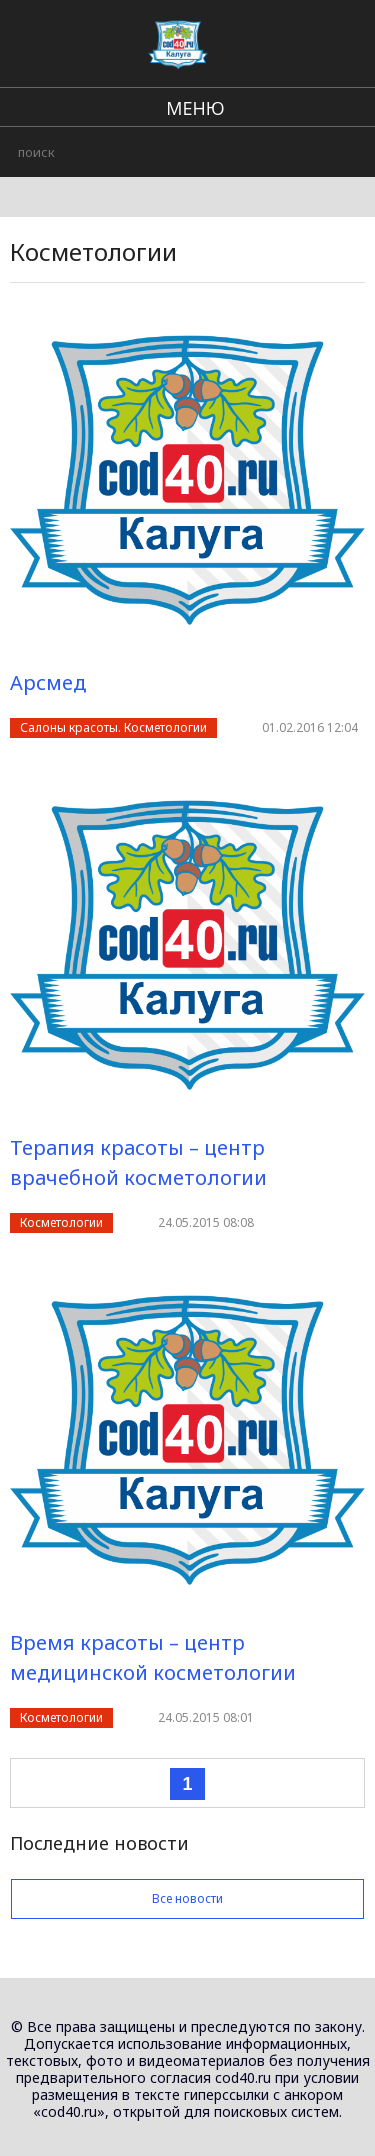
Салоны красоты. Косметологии (113, 727)
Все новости (187, 1898)
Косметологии (61, 1222)
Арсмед (48, 682)
